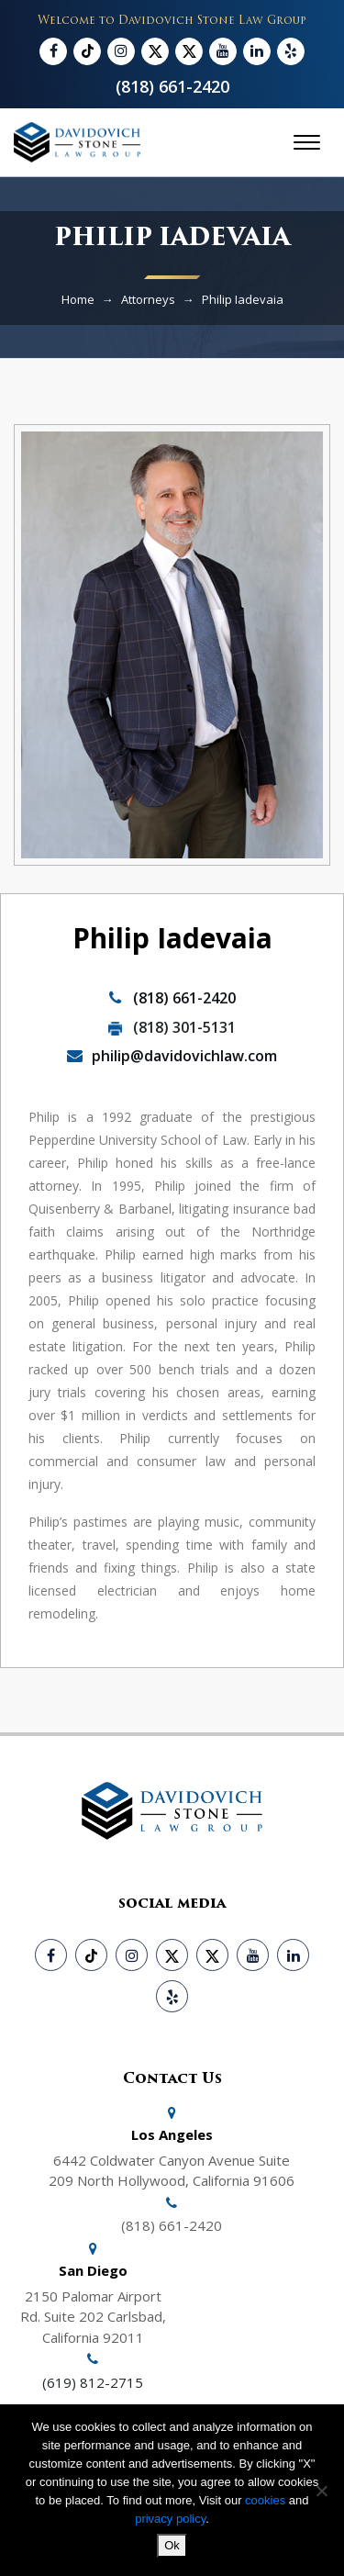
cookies (267, 2500)
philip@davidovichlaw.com (172, 1056)
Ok (172, 2545)
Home (77, 299)
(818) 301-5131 (172, 1027)
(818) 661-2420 (172, 86)
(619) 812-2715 (92, 2382)
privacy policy (170, 2519)
